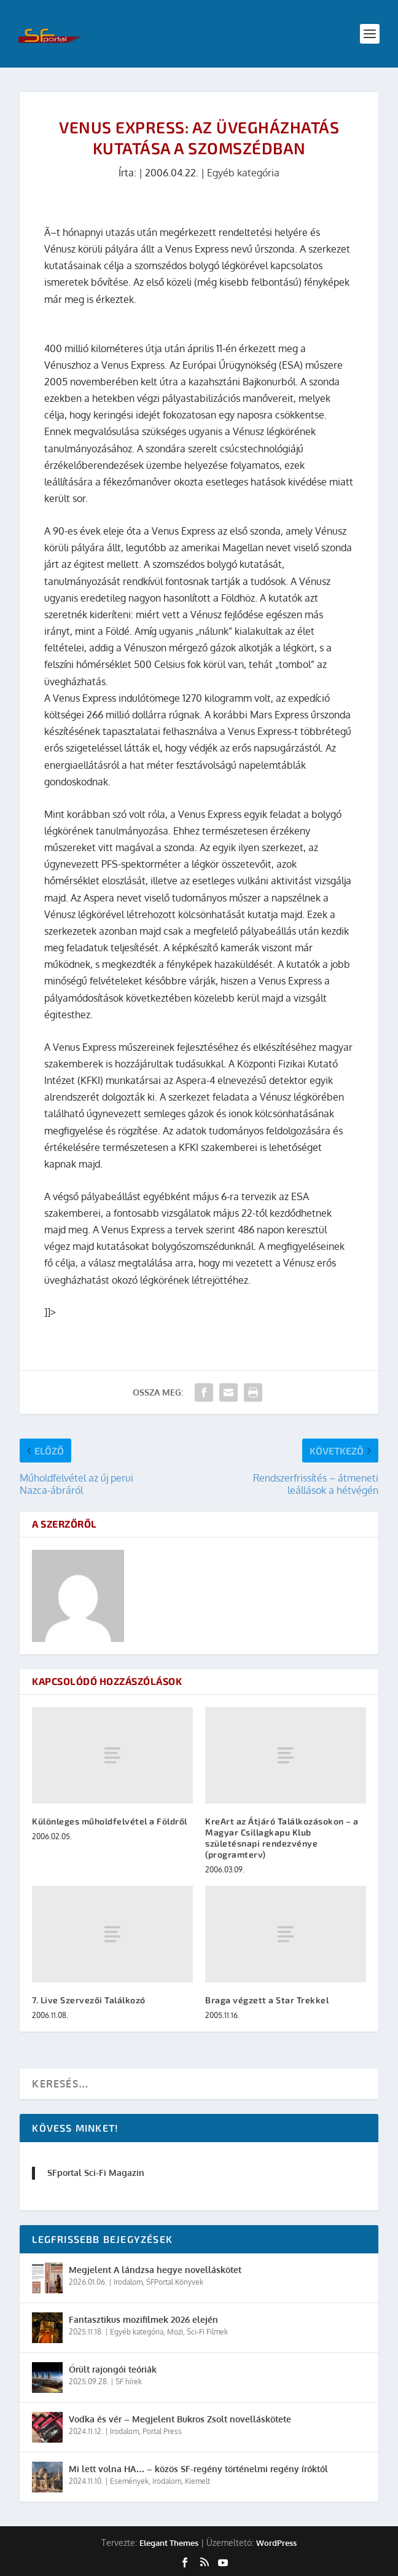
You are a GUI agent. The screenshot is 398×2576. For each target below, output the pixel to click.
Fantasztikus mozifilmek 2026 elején (143, 2319)
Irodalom (128, 2282)
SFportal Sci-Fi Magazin (95, 2172)
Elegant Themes (168, 2543)
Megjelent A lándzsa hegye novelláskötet (155, 2269)
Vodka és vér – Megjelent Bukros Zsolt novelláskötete (180, 2419)
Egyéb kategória (243, 173)
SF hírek (128, 2381)
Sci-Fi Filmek (207, 2331)
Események (129, 2481)
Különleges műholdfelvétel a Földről (109, 1821)
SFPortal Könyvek (174, 2282)
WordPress (276, 2543)
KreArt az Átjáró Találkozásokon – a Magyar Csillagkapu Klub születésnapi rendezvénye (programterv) (282, 1838)
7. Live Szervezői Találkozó (89, 2000)
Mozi (175, 2331)
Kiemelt (197, 2481)
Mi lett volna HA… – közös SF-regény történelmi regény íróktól (198, 2469)
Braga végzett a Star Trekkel (267, 2000)
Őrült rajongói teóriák (113, 2369)
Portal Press (162, 2431)
